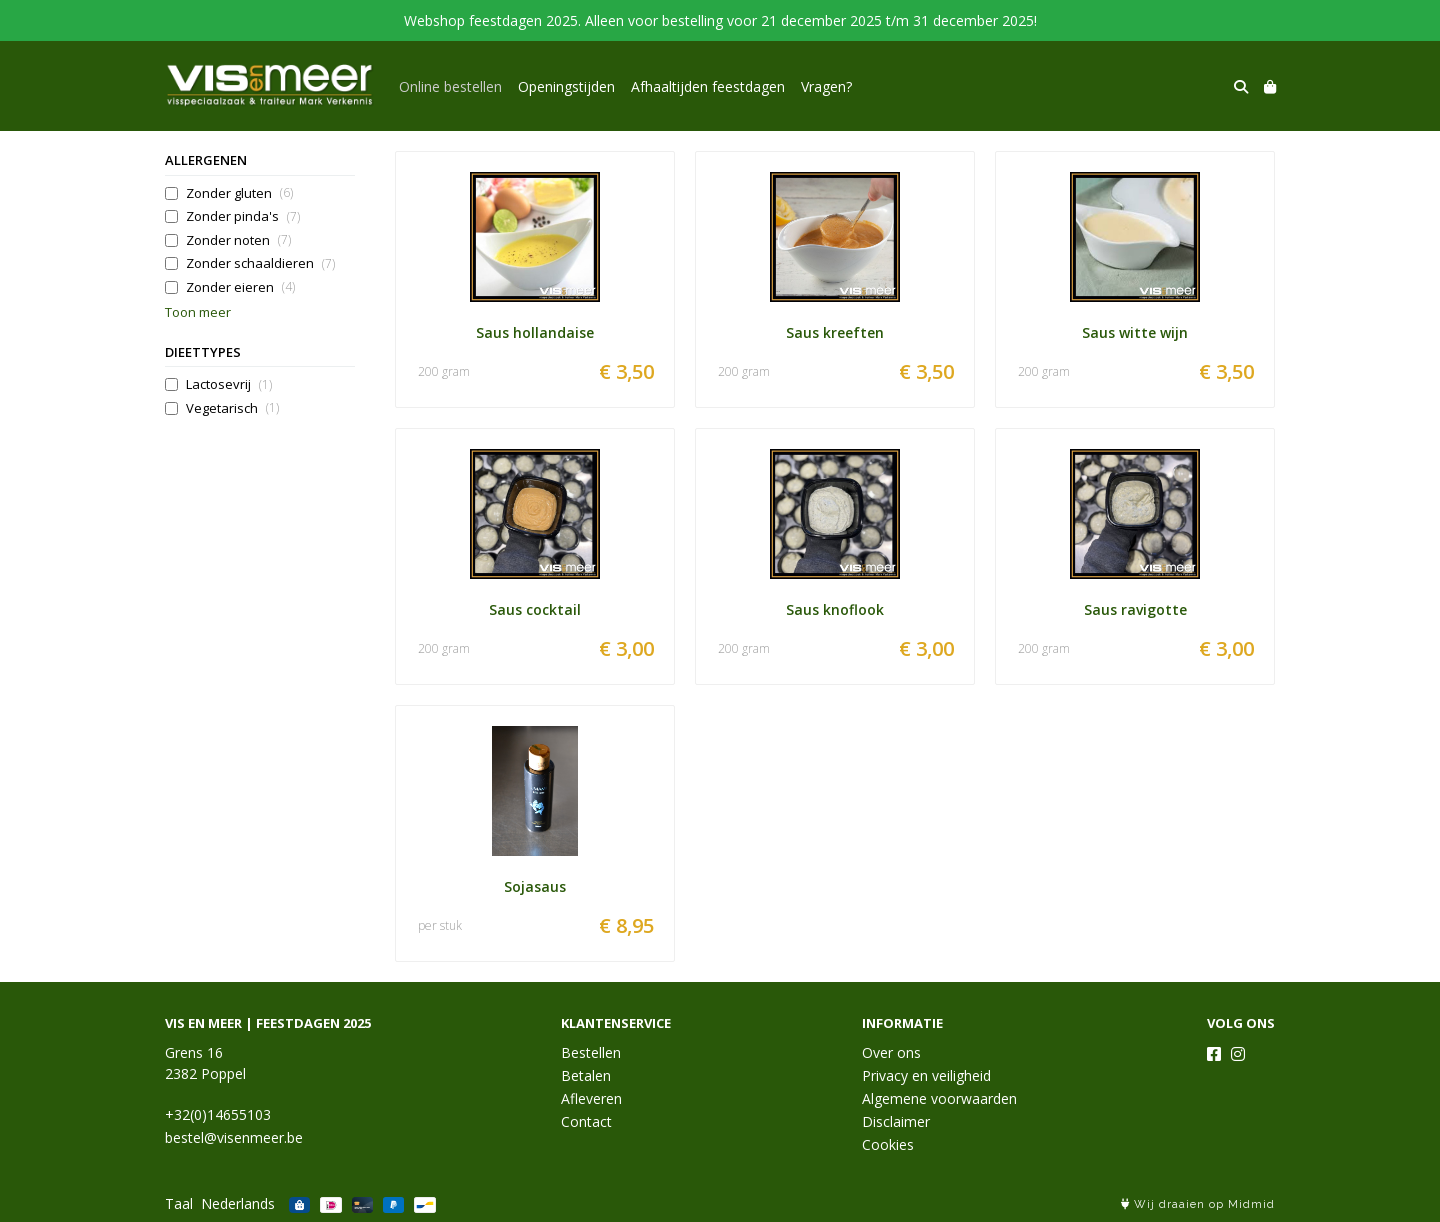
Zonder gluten (239, 193)
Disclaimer (896, 1121)
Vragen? (826, 86)
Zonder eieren (240, 287)
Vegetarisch (232, 408)
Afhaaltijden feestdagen (708, 86)
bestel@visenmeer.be (234, 1137)
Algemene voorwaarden (939, 1098)
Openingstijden (566, 86)
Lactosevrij (229, 384)
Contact (586, 1121)
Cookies (888, 1144)
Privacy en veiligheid (926, 1075)
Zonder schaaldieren (260, 263)
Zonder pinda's (243, 216)
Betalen (586, 1075)
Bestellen (591, 1052)
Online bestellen (450, 86)
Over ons (891, 1052)
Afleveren (591, 1098)
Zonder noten (238, 240)
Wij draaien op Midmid (1198, 1204)
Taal (179, 1203)
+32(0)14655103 (218, 1114)
